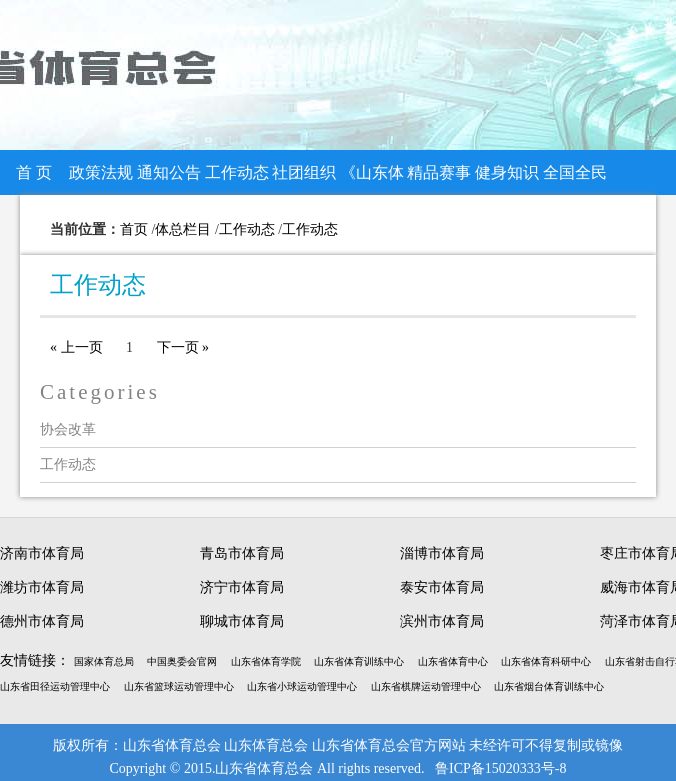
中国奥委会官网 (182, 661)
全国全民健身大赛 (575, 179)
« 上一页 (76, 347)
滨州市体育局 (442, 621)
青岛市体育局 (242, 553)
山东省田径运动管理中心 (55, 686)
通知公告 (169, 172)
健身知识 (507, 172)
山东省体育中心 (453, 661)
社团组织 (304, 172)
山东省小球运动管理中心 (302, 686)
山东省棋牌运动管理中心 (426, 686)
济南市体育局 (42, 553)
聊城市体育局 (242, 621)
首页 (134, 229)
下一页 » (183, 347)
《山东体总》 (372, 179)
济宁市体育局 (242, 587)
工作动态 (237, 172)
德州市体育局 (42, 621)
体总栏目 (183, 229)
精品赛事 (439, 172)
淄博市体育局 (442, 553)
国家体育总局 (104, 661)
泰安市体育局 (442, 587)
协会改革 (68, 429)
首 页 (34, 172)
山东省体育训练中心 (359, 661)
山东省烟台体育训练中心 (549, 686)
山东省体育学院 (266, 661)
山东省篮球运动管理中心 (179, 686)
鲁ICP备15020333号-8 (500, 768)
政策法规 (101, 172)
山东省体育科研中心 (546, 661)
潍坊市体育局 (42, 587)
